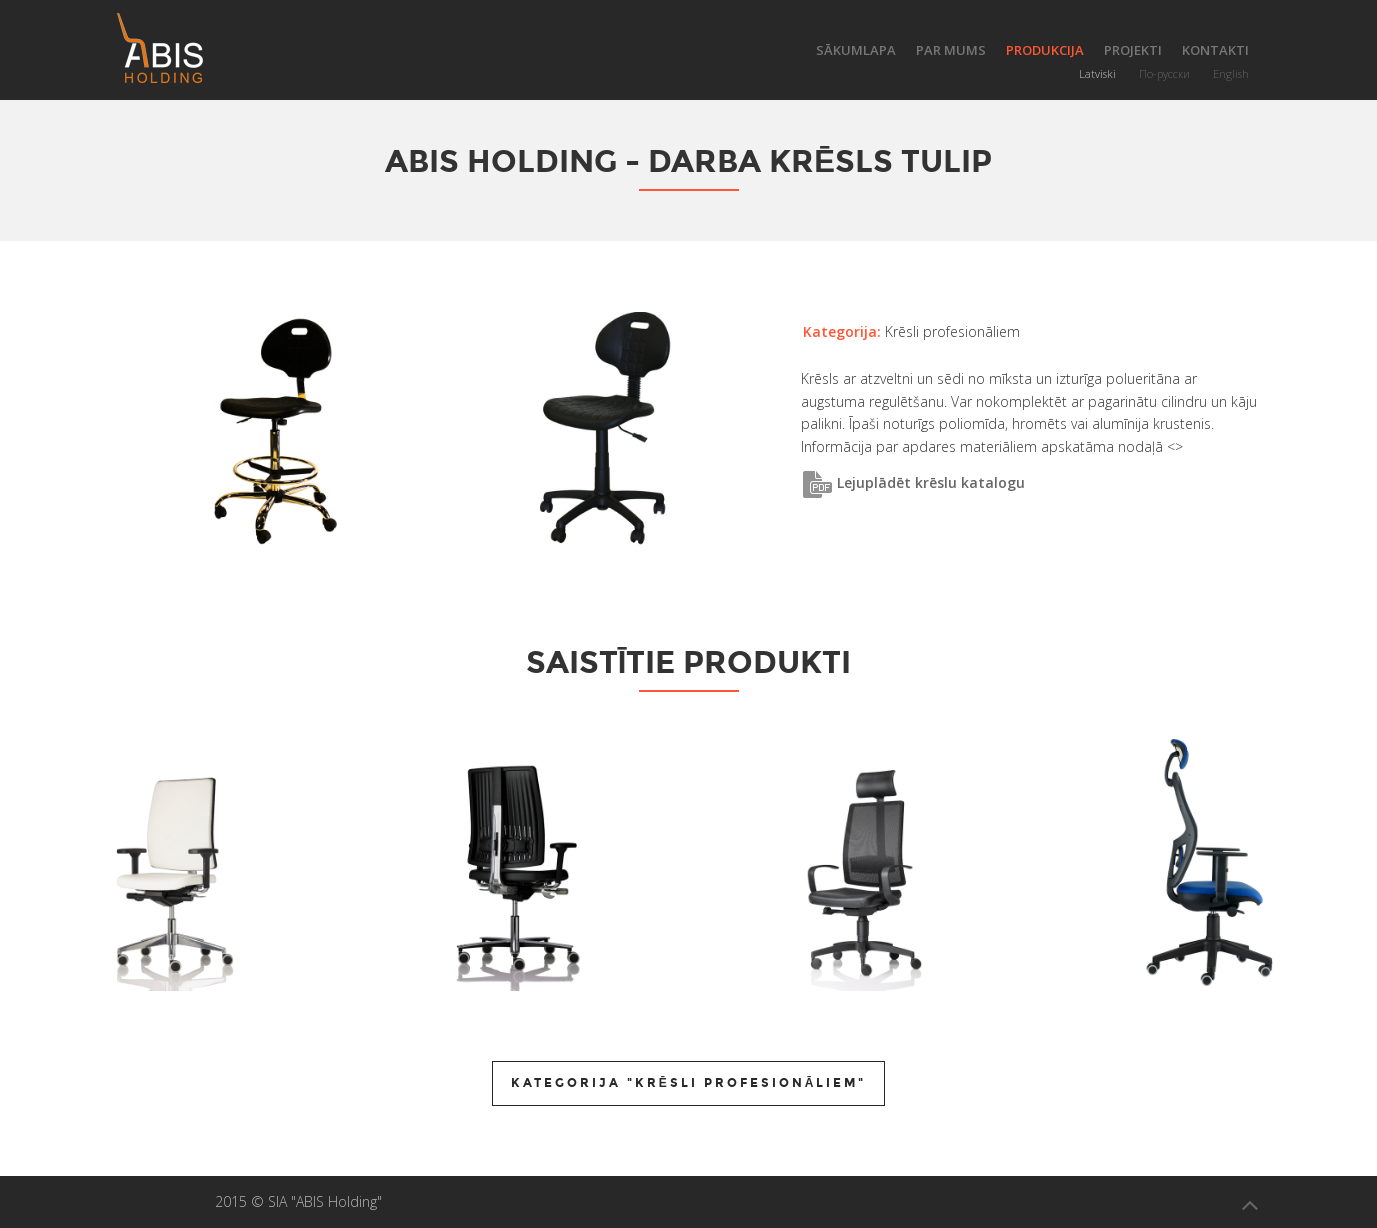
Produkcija (1045, 50)
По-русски (1164, 73)
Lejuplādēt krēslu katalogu (913, 482)
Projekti (1133, 50)
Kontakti (1215, 50)
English (1231, 73)
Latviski (1097, 73)
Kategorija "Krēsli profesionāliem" (689, 1083)
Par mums (951, 50)
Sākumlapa (856, 50)
